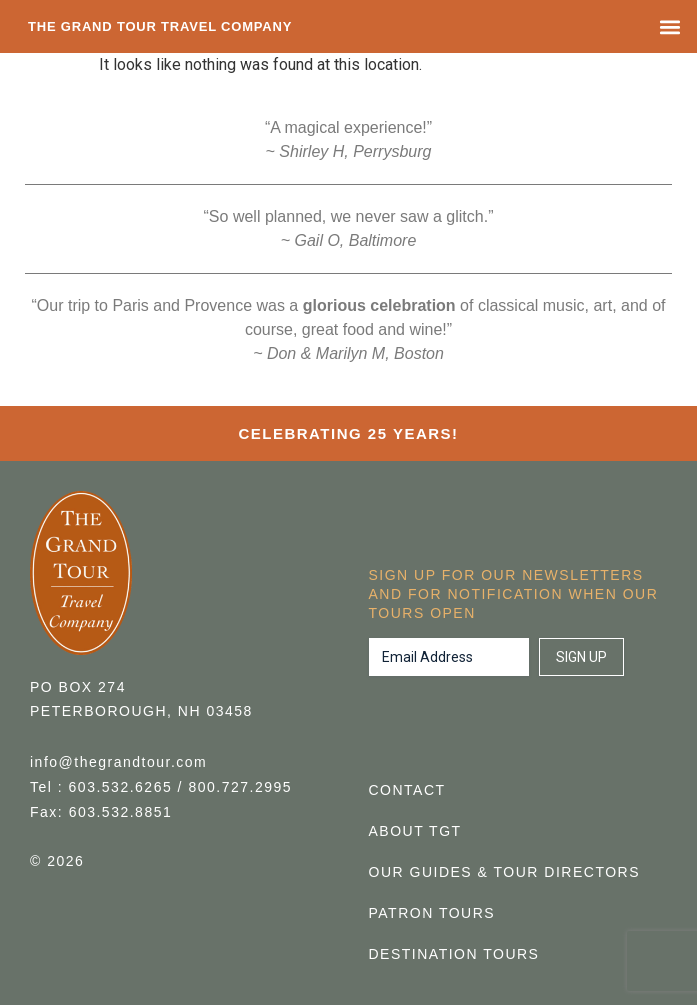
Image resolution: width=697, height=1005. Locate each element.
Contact (407, 790)
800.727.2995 (240, 787)
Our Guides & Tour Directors (505, 872)
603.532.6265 (121, 787)
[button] (670, 26)
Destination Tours (454, 954)
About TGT (415, 831)
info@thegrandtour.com (118, 762)
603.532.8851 (121, 812)
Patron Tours (432, 913)
